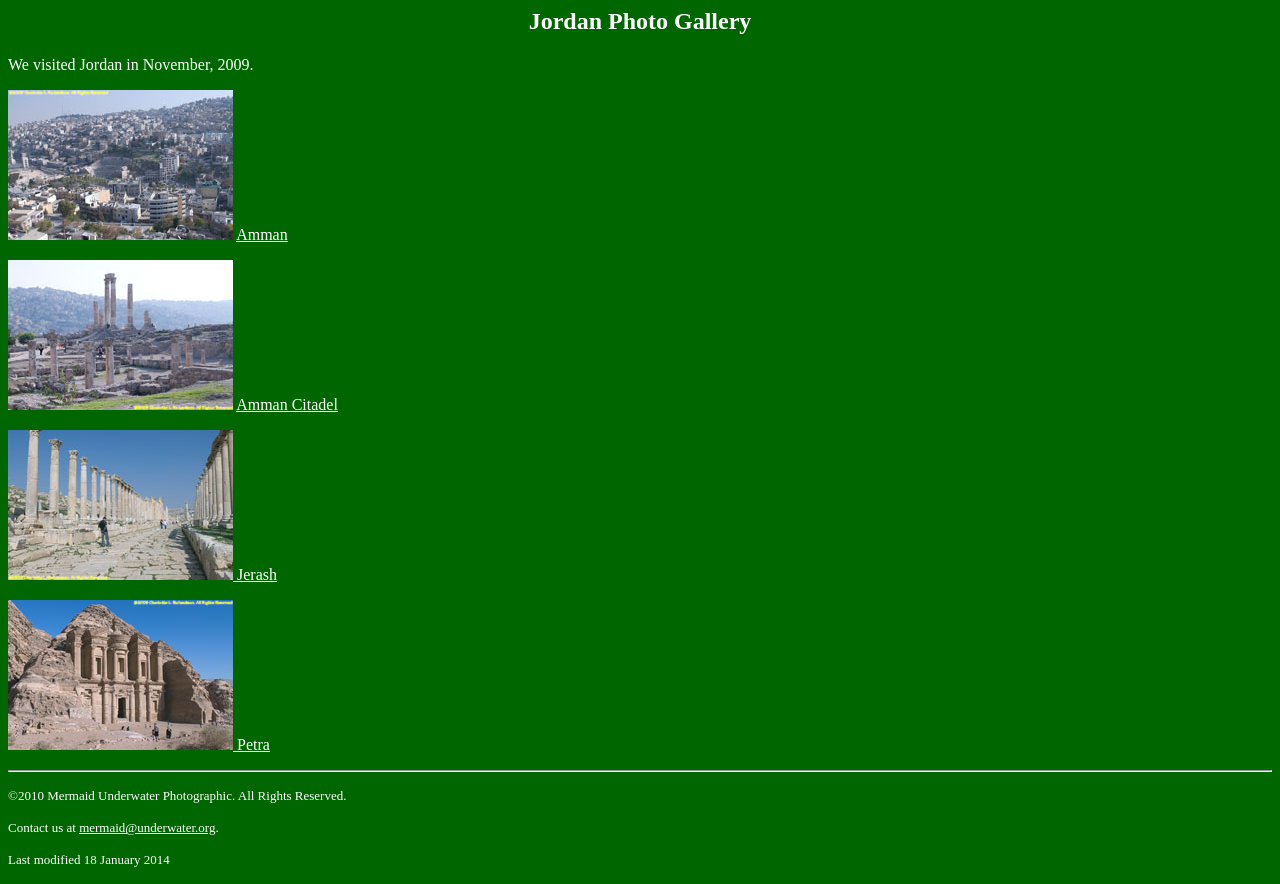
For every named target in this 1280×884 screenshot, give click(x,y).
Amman (262, 234)
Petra (251, 744)
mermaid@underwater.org (147, 827)
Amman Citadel (287, 404)
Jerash (255, 574)
